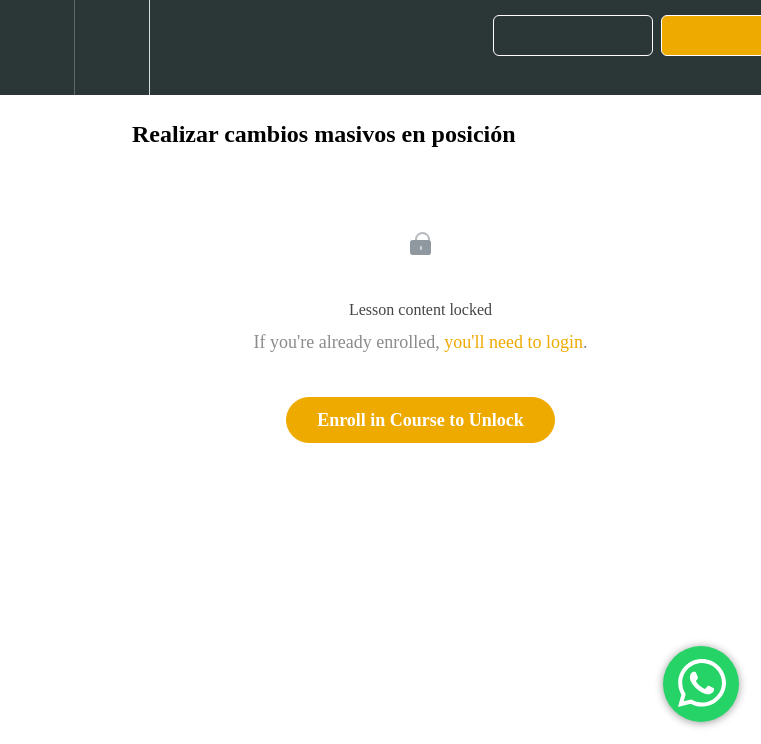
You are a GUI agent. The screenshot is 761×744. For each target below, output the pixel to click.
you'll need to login (513, 342)
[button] (37, 47)
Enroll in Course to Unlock (420, 420)
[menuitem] (111, 47)
